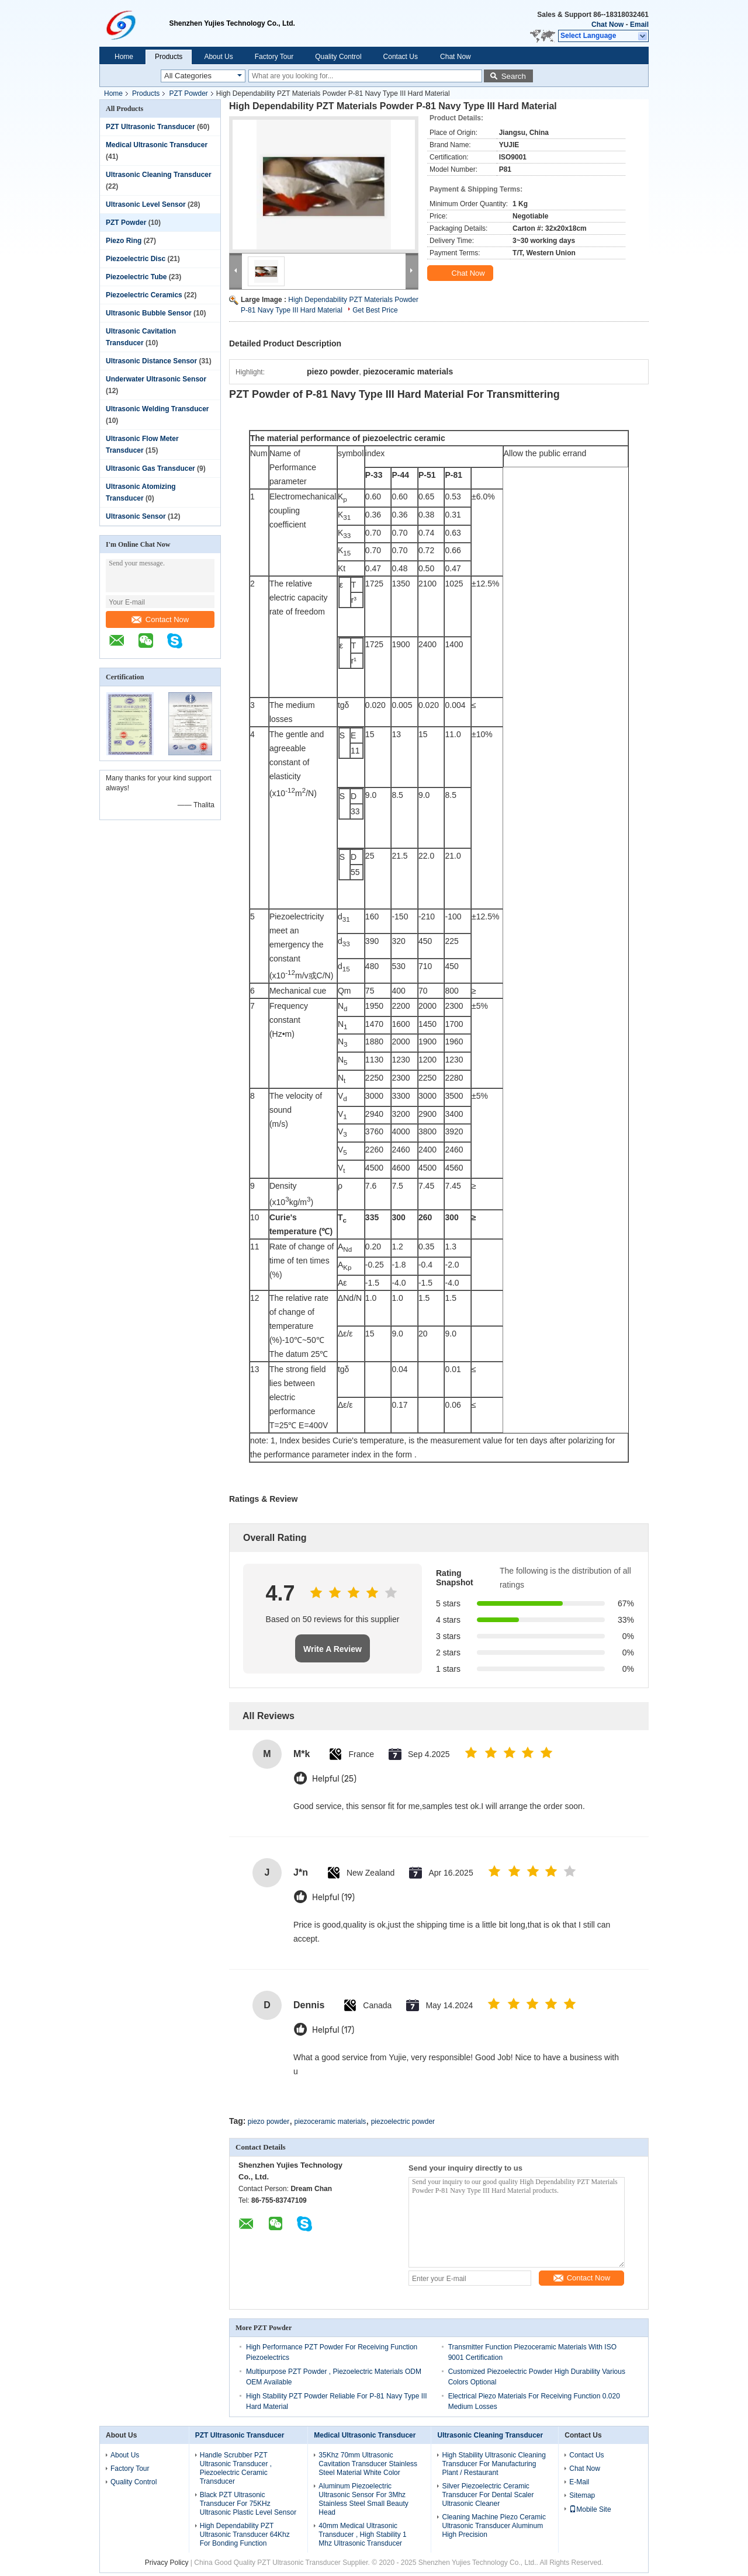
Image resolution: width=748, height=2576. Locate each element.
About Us (218, 57)
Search (513, 76)
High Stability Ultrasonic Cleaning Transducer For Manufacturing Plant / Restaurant (493, 2464)
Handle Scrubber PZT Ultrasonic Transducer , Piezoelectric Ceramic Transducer (236, 2468)
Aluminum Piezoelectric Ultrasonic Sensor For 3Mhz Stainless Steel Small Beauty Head (363, 2499)
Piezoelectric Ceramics (144, 295)
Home (124, 57)
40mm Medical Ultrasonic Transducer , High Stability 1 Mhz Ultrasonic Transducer (362, 2534)
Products (168, 57)
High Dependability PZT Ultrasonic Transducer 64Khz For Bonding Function (245, 2534)
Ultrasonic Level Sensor (146, 204)
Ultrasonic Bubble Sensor (149, 313)
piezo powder (268, 2121)
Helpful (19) (333, 1898)
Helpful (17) (333, 2030)
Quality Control (338, 57)
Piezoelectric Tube (136, 277)
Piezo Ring (123, 241)
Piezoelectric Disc (135, 259)
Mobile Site (590, 2509)
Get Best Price (374, 310)
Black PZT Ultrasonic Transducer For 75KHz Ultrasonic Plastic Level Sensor (248, 2503)
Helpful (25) (334, 1779)
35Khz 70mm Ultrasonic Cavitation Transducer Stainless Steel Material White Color (367, 2464)
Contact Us (400, 57)
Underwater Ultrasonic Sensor (156, 379)
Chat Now (607, 24)
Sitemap (582, 2495)
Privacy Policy (167, 2562)
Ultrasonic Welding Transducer (157, 409)
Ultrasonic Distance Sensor (151, 361)
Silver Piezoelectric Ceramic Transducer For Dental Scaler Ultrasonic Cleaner (488, 2495)
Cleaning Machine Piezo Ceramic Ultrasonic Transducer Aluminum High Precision (493, 2526)
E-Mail (579, 2482)
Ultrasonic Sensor (136, 516)
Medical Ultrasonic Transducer (156, 145)
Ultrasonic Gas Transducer (150, 468)
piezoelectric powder (403, 2121)
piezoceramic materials (330, 2121)
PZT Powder (188, 93)
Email (639, 24)
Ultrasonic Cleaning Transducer (159, 175)
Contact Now (160, 619)
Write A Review (332, 1649)
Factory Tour (274, 57)
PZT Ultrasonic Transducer (150, 127)
